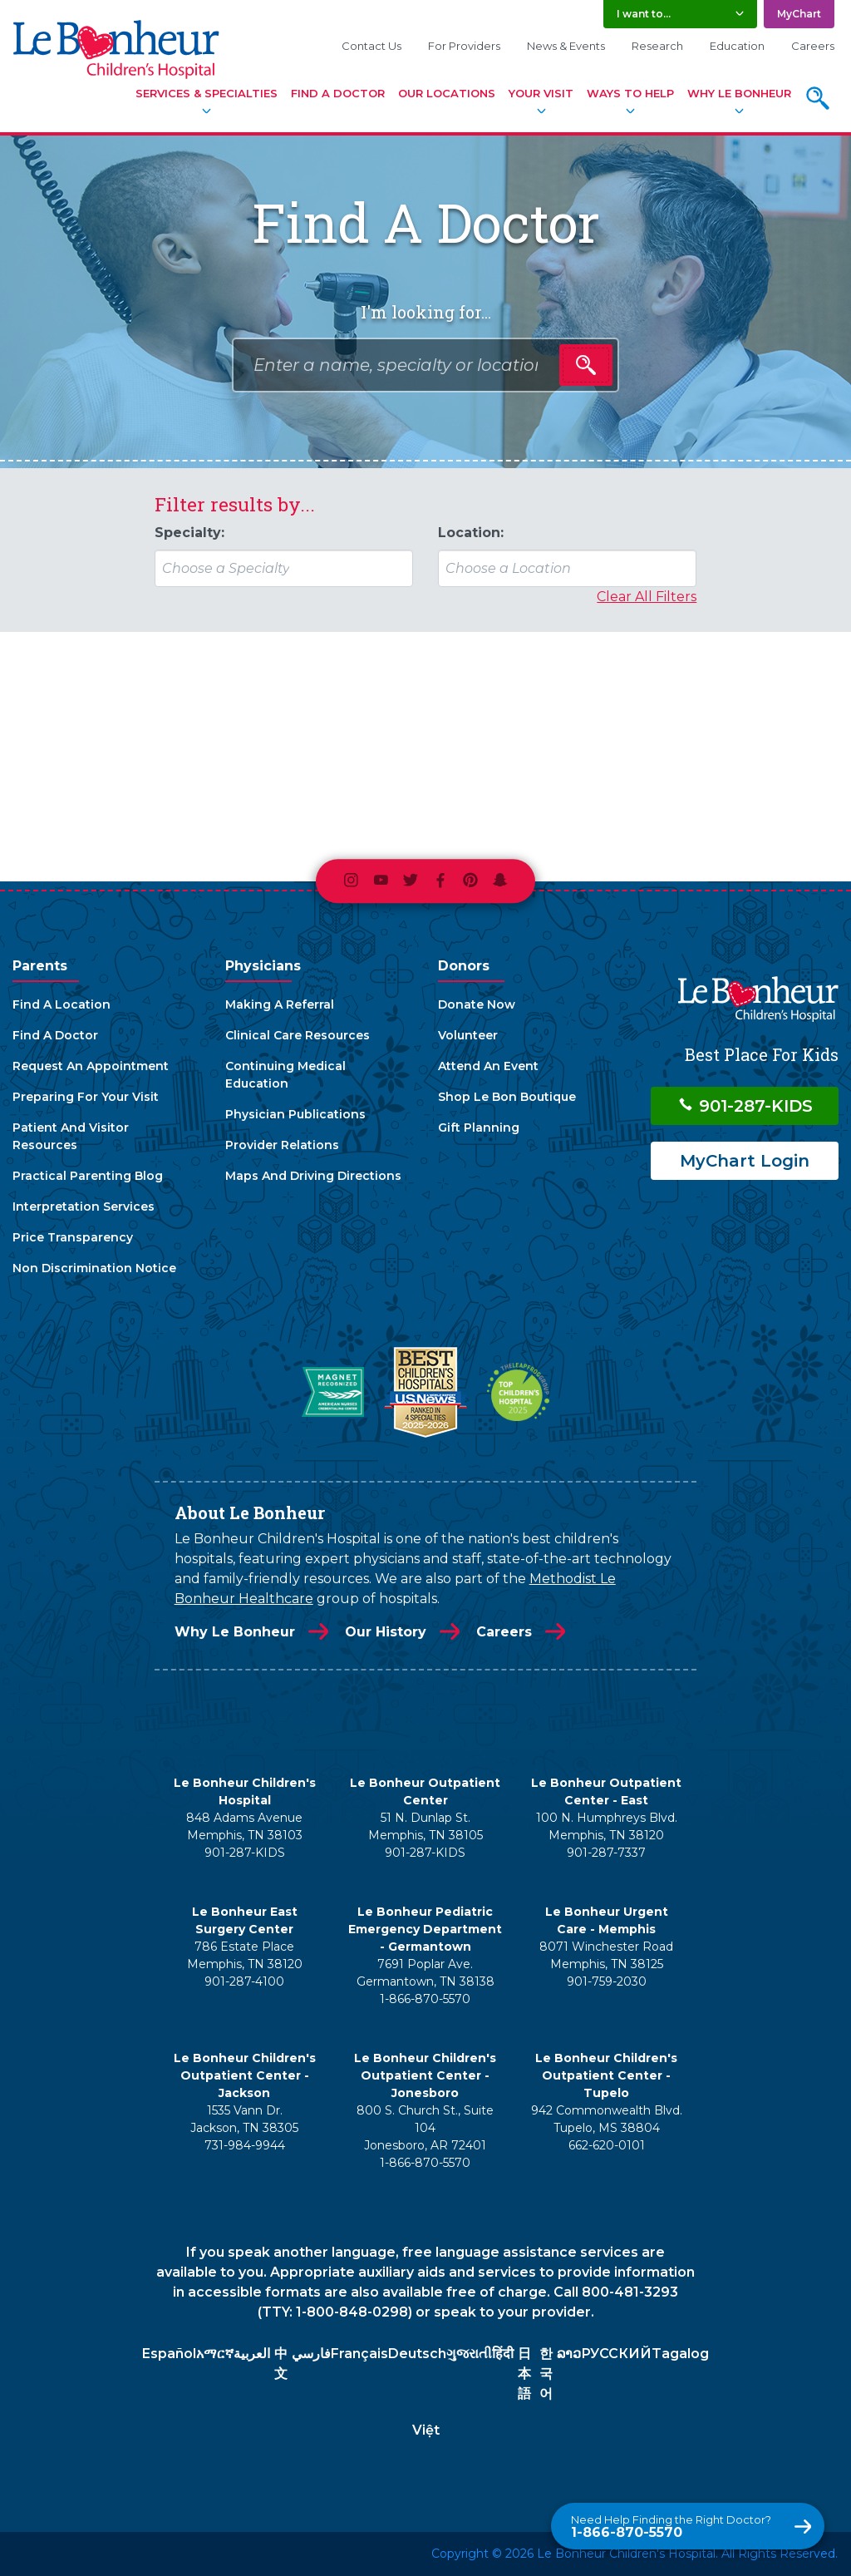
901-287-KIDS (745, 1106)
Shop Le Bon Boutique (507, 1096)
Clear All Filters (646, 597)
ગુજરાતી (469, 2353)
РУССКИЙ (616, 2353)
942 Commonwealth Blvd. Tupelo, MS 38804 (606, 2119)
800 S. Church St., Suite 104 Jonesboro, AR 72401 (425, 2128)
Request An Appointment (90, 1066)
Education (737, 45)
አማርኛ (215, 2353)
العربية (252, 2353)
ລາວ (569, 2353)
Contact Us (371, 45)
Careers (812, 45)
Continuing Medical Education (285, 1075)
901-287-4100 (244, 1981)
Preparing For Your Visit (85, 1096)
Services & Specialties (206, 93)
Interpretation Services (83, 1206)
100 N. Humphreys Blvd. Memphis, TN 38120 (606, 1826)
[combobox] (425, 365)
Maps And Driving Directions (313, 1175)
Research (657, 45)
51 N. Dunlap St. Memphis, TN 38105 (425, 1826)
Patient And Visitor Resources (70, 1136)
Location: (471, 532)
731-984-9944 (244, 2145)
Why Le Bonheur (739, 93)
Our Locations (446, 93)
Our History (385, 1632)
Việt (426, 2430)
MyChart (799, 13)
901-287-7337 (606, 1852)
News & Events (566, 45)
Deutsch (417, 2353)
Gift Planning (478, 1127)
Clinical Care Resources (297, 1035)
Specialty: (189, 532)
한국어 (546, 2373)
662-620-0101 (606, 2145)
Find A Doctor (338, 93)
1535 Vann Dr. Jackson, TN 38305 (244, 2119)
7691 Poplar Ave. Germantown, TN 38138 (425, 1973)
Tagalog (680, 2353)
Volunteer (468, 1035)
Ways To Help (630, 93)
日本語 (524, 2373)
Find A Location (61, 1004)
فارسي (311, 2353)
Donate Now (476, 1004)
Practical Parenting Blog (87, 1175)
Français (359, 2353)
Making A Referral (279, 1004)
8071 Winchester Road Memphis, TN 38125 (606, 1955)
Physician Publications (295, 1114)
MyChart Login (744, 1161)
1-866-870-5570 (671, 2527)
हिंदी (503, 2353)
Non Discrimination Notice (94, 1268)
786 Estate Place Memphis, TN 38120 (245, 1955)
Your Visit (541, 93)
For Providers (464, 45)
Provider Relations (282, 1144)
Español (169, 2353)
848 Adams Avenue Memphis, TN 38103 (244, 1826)
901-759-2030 (607, 1981)
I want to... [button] (644, 13)
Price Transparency (72, 1237)
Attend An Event (488, 1066)
